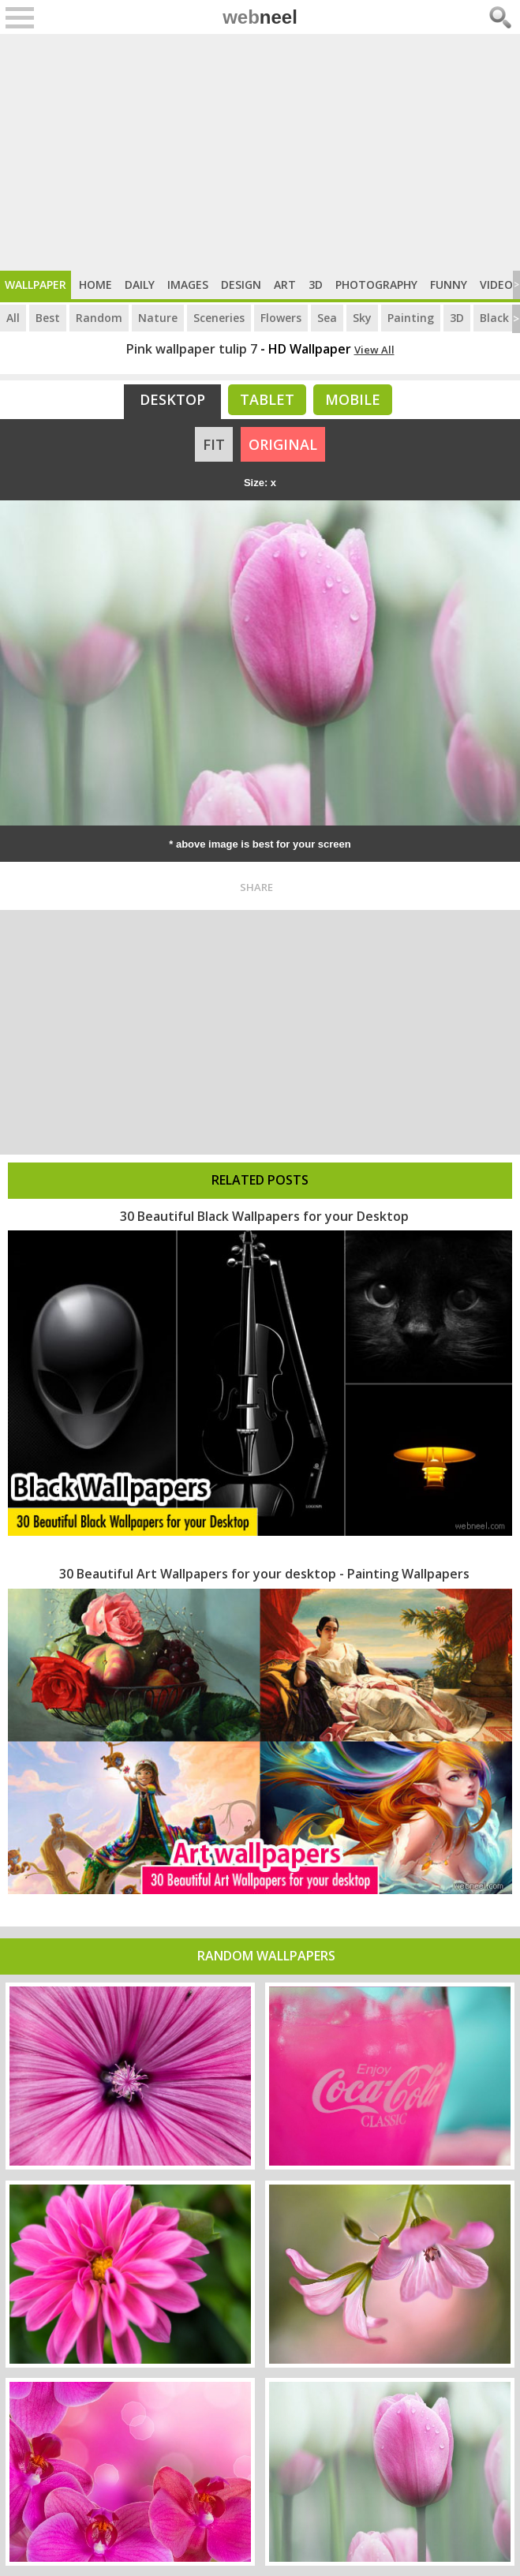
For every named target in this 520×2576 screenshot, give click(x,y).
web (260, 17)
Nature (158, 317)
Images (187, 284)
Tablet (267, 399)
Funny (448, 284)
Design (241, 284)
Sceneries (219, 317)
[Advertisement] (260, 152)
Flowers (280, 317)
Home (95, 284)
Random (99, 317)
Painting (410, 317)
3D (316, 284)
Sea (327, 317)
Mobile (352, 399)
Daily (140, 284)
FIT (214, 444)
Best (48, 317)
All (13, 317)
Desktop (172, 399)
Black (494, 317)
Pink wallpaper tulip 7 (191, 349)
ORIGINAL (283, 444)
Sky (362, 317)
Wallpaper (35, 284)
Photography (376, 284)
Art (285, 284)
